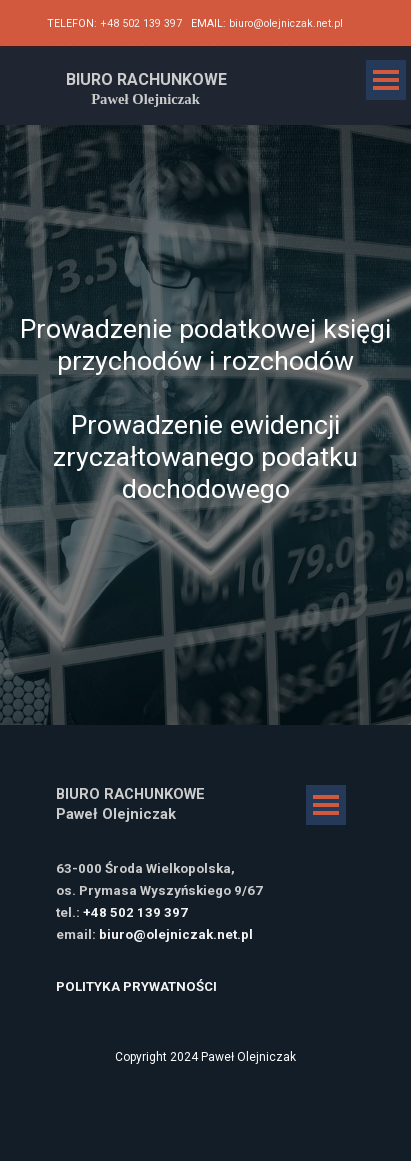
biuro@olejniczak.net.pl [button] (286, 23)
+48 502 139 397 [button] (141, 23)
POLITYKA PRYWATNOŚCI (136, 986)
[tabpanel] (205, 22)
